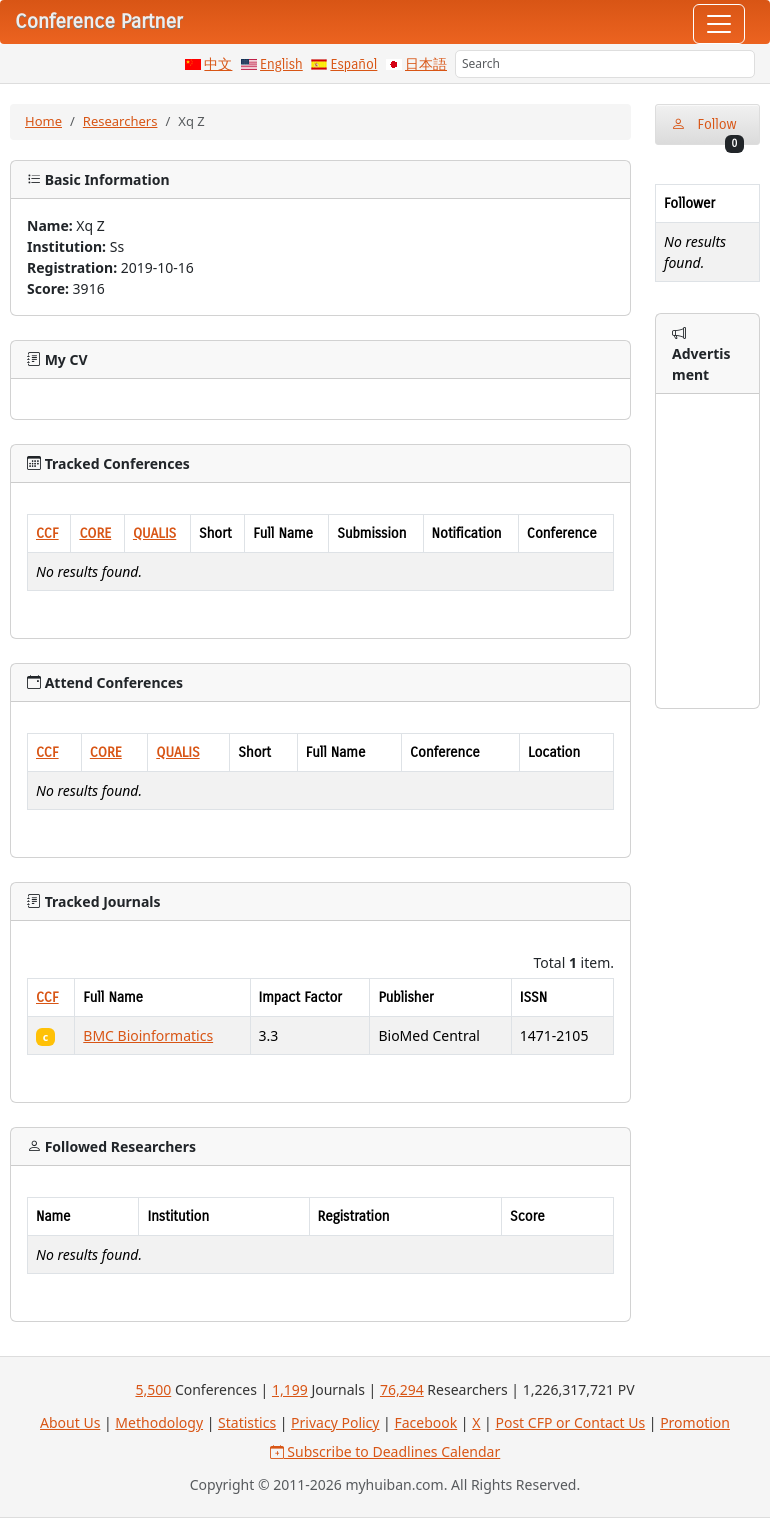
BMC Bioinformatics (148, 1035)
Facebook (425, 1422)
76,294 (402, 1389)
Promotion (695, 1422)
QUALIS (154, 533)
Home (43, 121)
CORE (95, 533)
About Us (70, 1422)
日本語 (426, 64)
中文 (218, 64)
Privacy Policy (335, 1422)
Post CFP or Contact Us (570, 1422)
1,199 (290, 1389)
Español (353, 64)
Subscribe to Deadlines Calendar (385, 1451)
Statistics (247, 1422)
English (281, 64)
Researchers (120, 121)
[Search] (605, 64)
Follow (707, 130)
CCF (47, 533)
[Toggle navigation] (719, 24)
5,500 (153, 1389)
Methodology (159, 1422)
